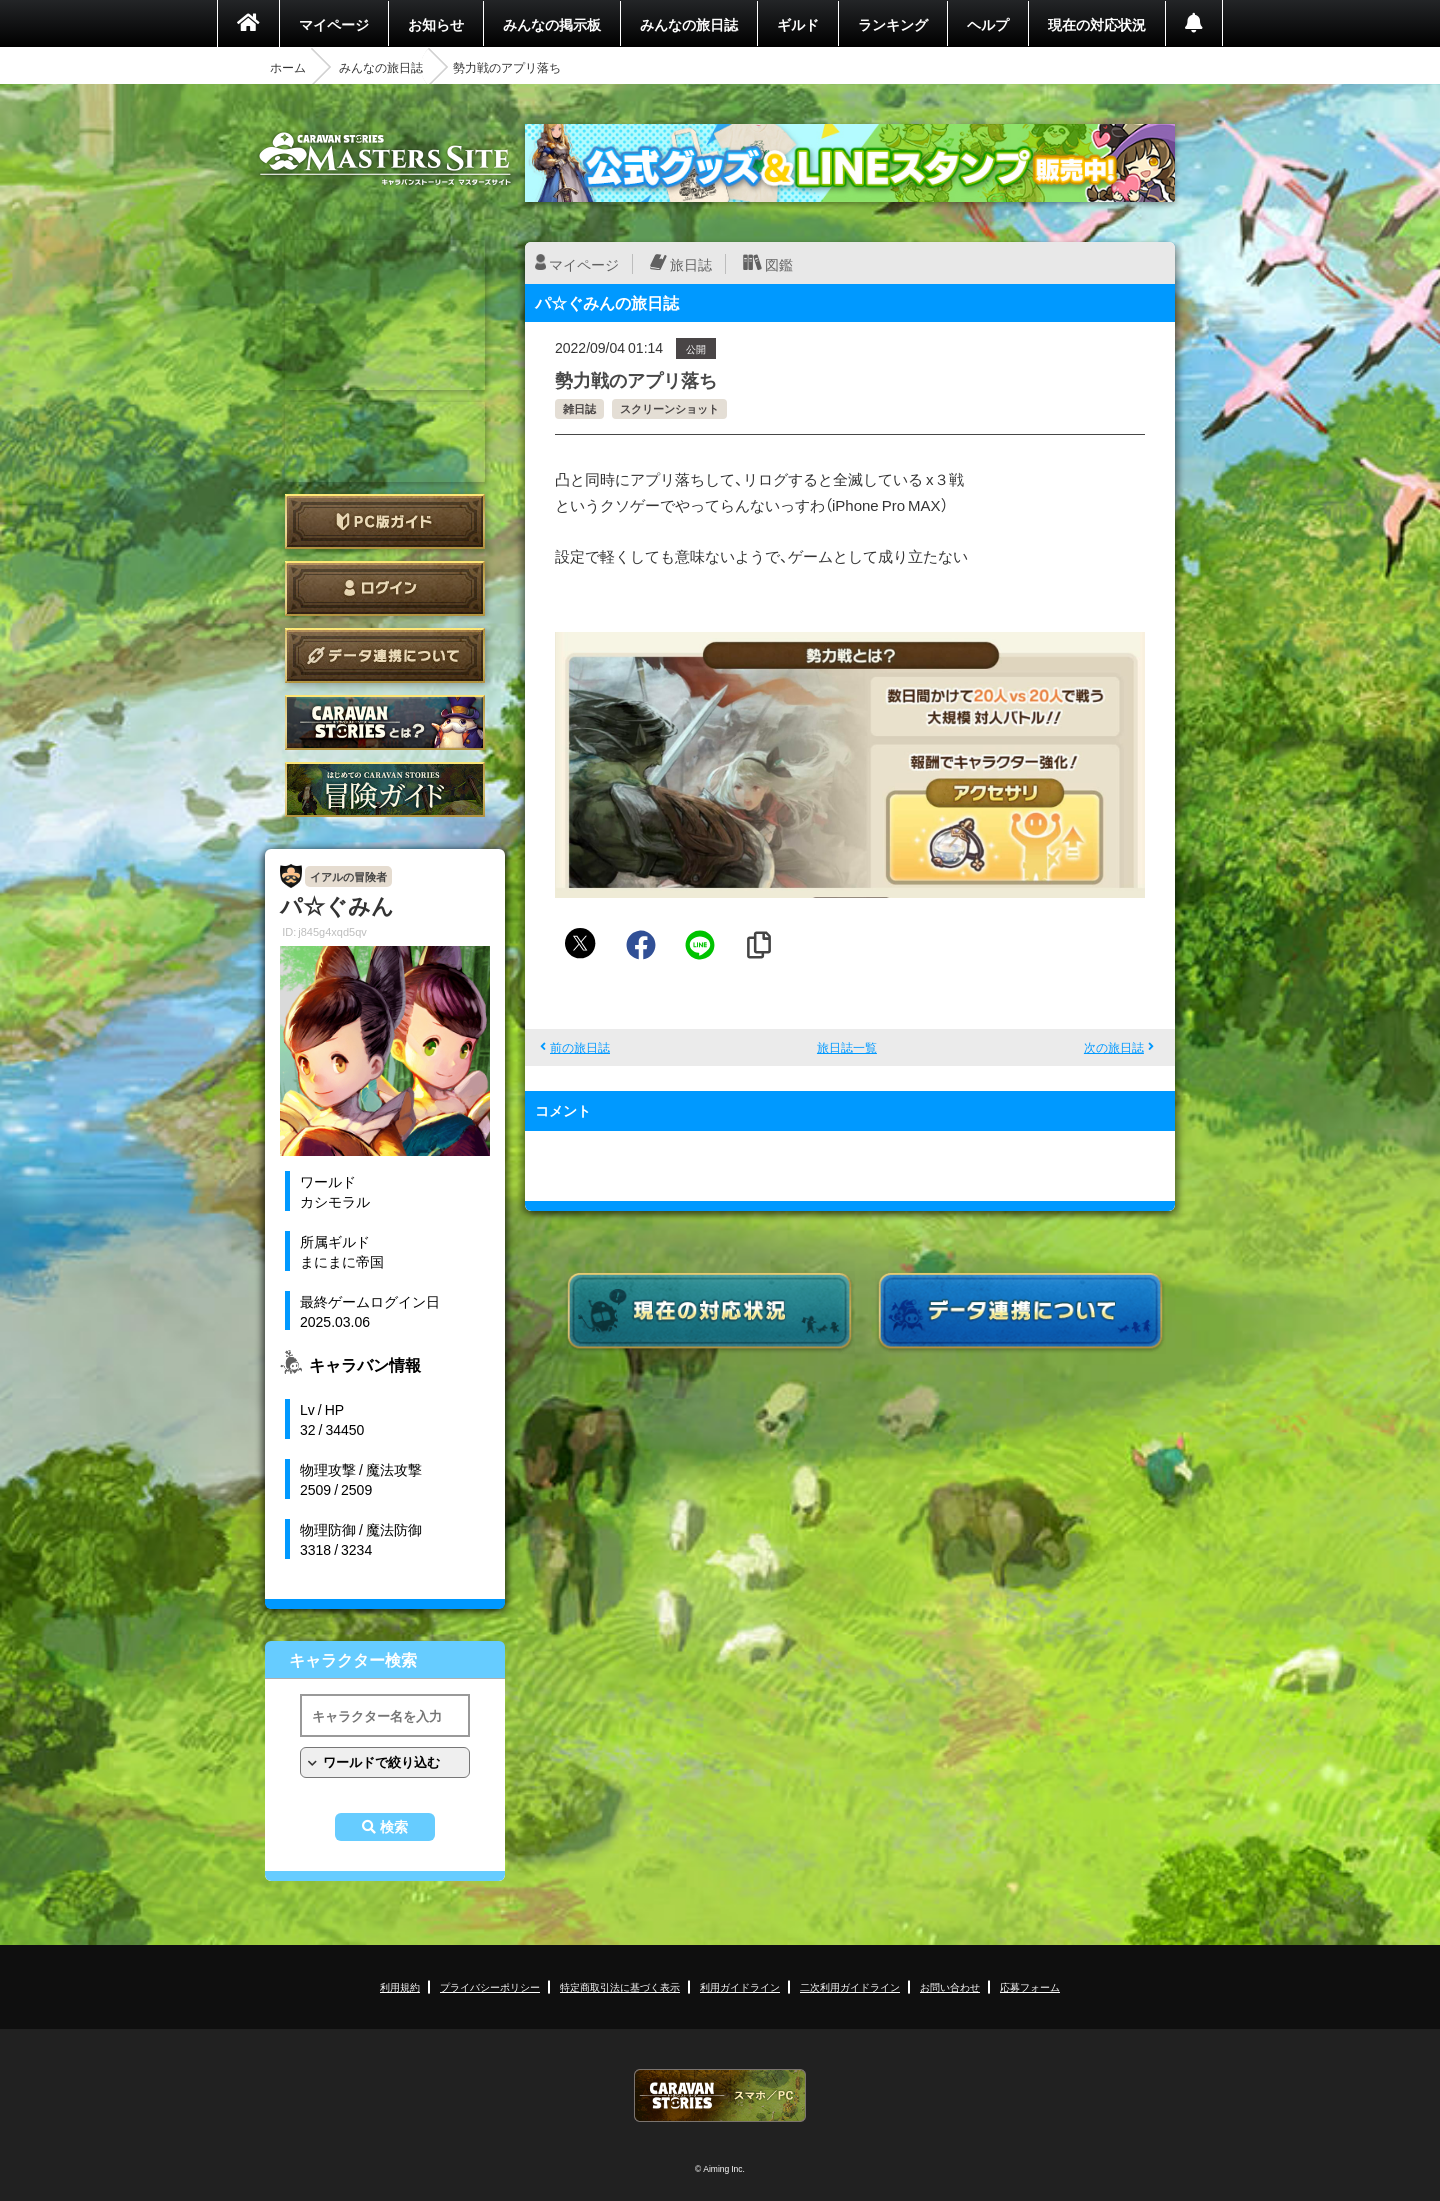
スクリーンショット (669, 408)
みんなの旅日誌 (689, 24)
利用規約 (400, 1986)
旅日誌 (691, 264)
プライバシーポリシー (490, 1986)
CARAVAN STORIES (720, 2095)
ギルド (798, 24)
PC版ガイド (385, 521)
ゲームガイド (385, 789)
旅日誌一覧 (847, 1047)
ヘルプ (988, 24)
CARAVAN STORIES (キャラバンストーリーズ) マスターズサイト (385, 159)
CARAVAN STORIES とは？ (385, 722)
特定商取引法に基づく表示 (620, 1986)
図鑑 (779, 264)
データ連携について (385, 655)
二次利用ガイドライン (850, 1986)
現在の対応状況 (1097, 24)
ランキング (893, 24)
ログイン (385, 588)
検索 (394, 1827)
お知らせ (436, 24)
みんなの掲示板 (552, 24)
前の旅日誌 (580, 1047)
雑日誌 (579, 408)
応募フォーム (1030, 1986)
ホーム (288, 67)
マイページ (334, 24)
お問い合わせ (950, 1986)
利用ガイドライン (740, 1986)
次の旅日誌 (1114, 1047)
